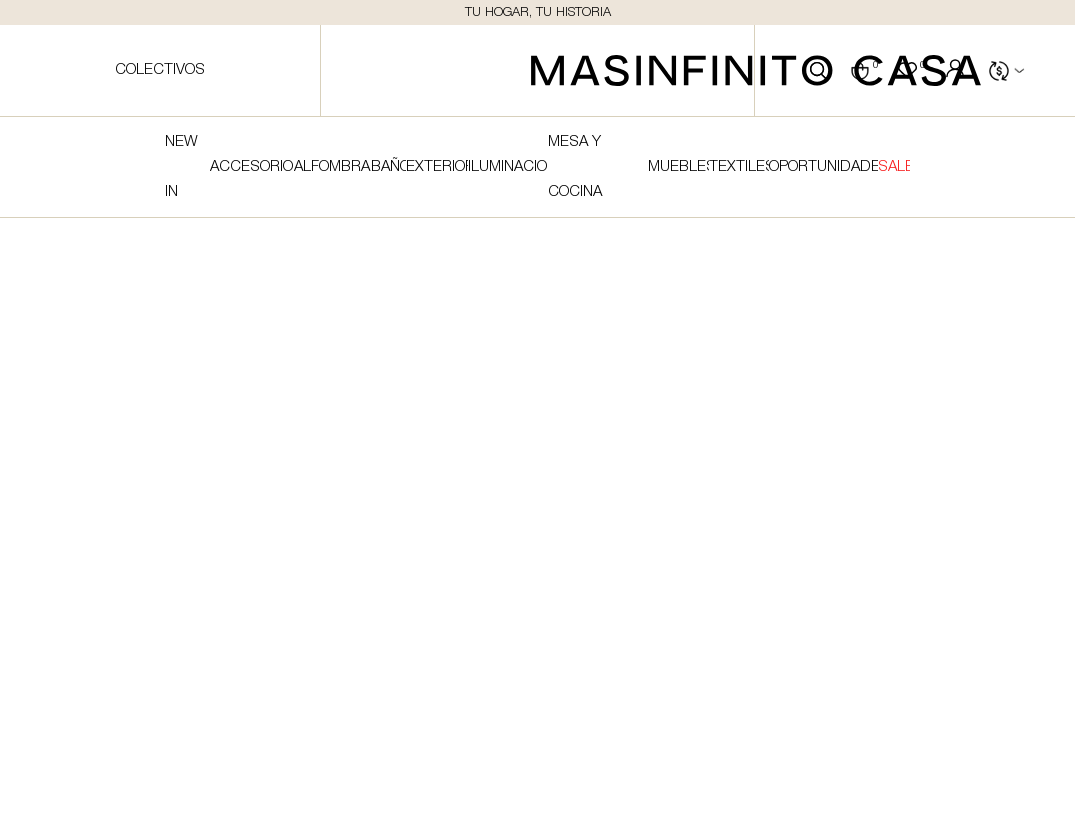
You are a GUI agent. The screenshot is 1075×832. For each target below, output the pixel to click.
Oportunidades (823, 167)
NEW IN (181, 167)
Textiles (738, 167)
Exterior (437, 167)
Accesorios (252, 167)
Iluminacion (508, 167)
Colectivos (160, 70)
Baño (388, 167)
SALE (894, 167)
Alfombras (332, 167)
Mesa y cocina (575, 167)
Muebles (678, 167)
